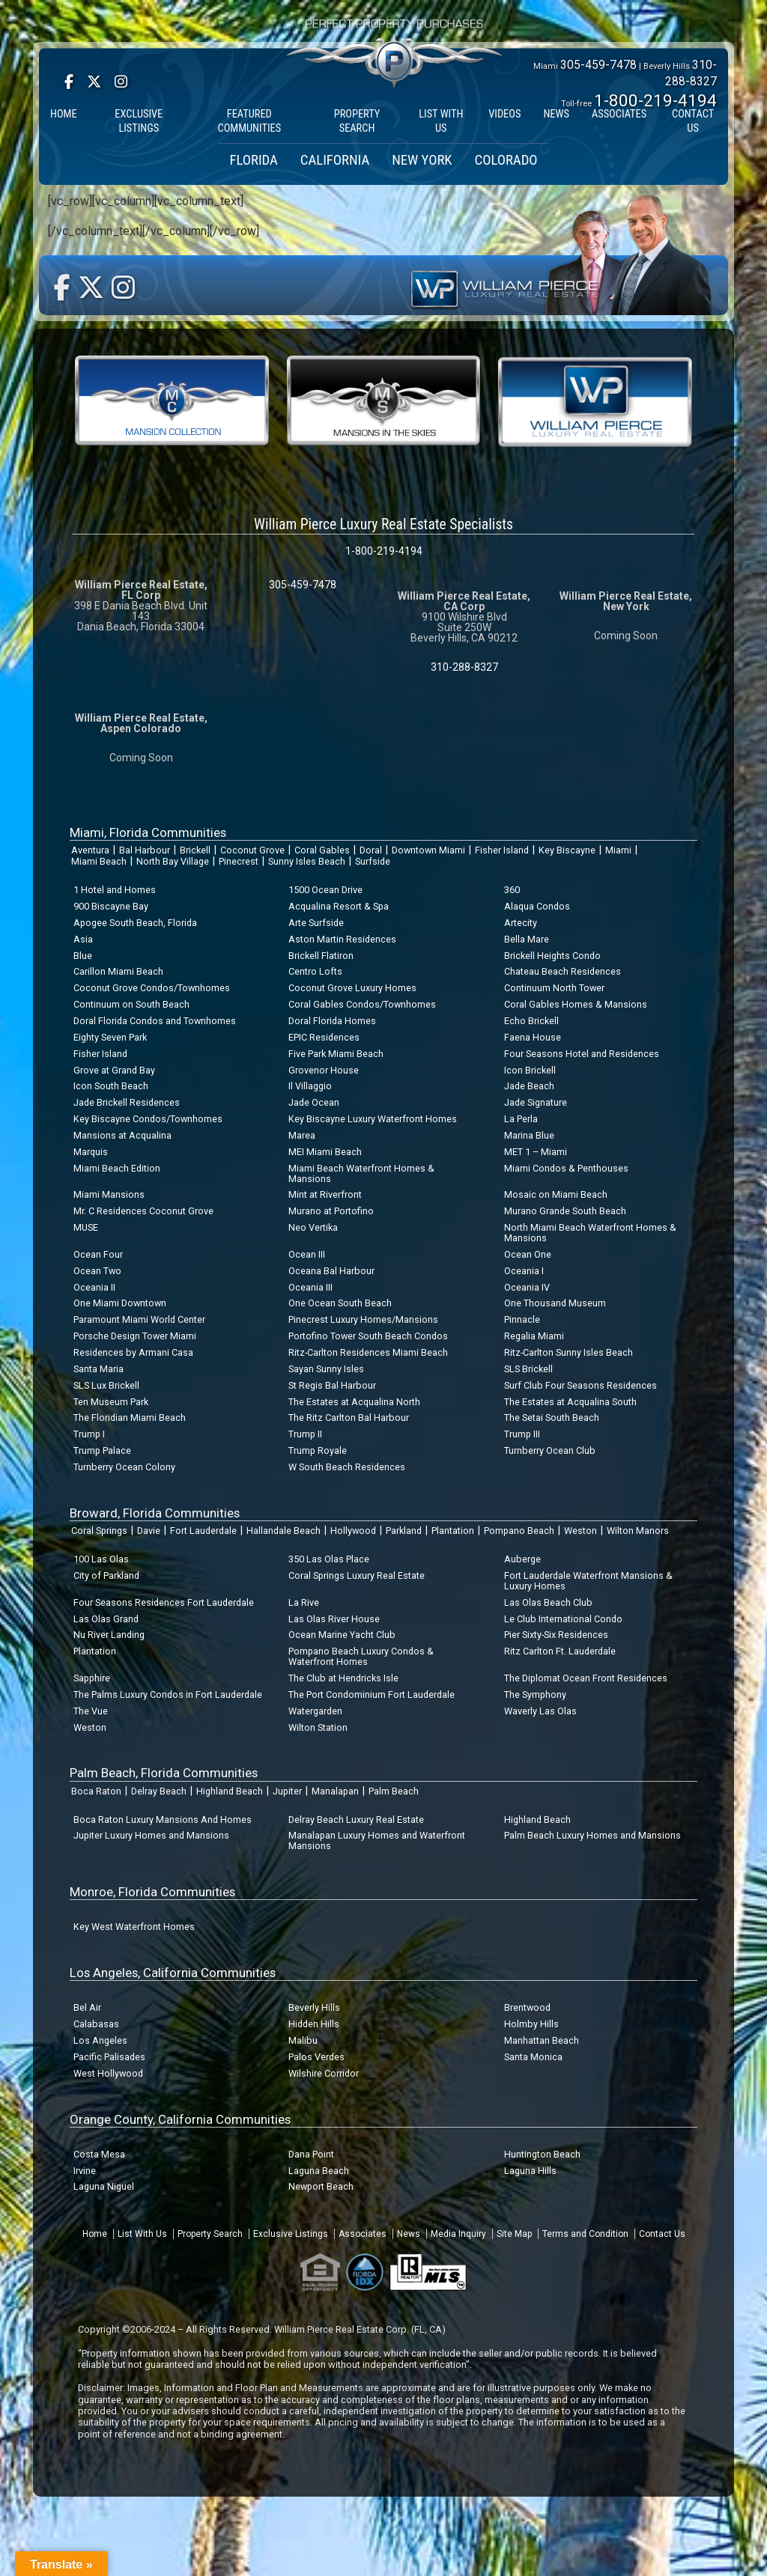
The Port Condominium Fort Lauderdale (371, 1694)
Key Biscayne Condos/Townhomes (147, 1118)
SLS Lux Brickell (106, 1385)
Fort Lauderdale (203, 1530)
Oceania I (524, 1270)
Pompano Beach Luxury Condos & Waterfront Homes (361, 1656)
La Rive (303, 1602)
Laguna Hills (530, 2170)
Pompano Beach (519, 1530)
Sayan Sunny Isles (326, 1368)
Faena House (532, 1037)
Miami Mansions (109, 1194)
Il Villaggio (310, 1085)
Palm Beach (394, 1791)
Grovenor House (323, 1070)
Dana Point (311, 2154)
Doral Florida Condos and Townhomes (154, 1020)
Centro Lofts (315, 971)
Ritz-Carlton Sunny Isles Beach (568, 1352)
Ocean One (527, 1254)
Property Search (210, 2234)
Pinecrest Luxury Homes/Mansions (363, 1319)
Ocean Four (98, 1254)
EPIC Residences (324, 1037)
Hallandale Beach (283, 1530)
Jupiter (287, 1791)
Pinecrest (238, 861)
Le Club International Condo (563, 1619)
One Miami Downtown (119, 1303)
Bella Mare (526, 939)
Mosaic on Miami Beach (555, 1194)
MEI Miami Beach (325, 1151)
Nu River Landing (109, 1634)
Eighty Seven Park (110, 1037)
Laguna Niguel (103, 2186)
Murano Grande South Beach (565, 1211)
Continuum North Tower (554, 987)
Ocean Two (97, 1270)
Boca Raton (96, 1791)
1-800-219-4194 (655, 100)
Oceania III (310, 1287)
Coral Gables (322, 850)
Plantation (452, 1530)
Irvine (84, 2170)
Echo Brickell (531, 1020)
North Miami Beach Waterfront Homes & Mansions (590, 1232)
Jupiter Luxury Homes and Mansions (151, 1835)
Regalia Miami (534, 1336)
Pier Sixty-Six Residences (556, 1634)
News (408, 2234)
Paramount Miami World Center (139, 1319)
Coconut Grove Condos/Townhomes (151, 987)
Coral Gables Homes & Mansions (575, 1004)
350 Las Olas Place (328, 1559)
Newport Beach (321, 2186)
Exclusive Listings (290, 2234)
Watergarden (315, 1711)
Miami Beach (99, 861)
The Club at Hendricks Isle (343, 1678)
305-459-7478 (598, 65)
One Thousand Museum (555, 1303)
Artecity (520, 922)
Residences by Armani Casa (133, 1352)
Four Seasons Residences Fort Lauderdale (163, 1602)
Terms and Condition (585, 2234)
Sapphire (91, 1678)
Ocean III (306, 1254)
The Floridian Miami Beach (129, 1417)
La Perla (521, 1118)
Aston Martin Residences (342, 939)
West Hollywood (108, 2073)
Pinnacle (522, 1319)
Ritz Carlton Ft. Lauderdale (560, 1651)
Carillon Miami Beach (118, 971)
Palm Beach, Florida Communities (164, 1772)
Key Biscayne (567, 850)
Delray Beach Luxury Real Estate (356, 1819)
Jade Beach (529, 1085)
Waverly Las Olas (540, 1711)
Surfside (372, 861)
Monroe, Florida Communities (152, 1891)
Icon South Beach (110, 1085)
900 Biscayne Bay (110, 906)
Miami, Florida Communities (148, 832)
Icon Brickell (530, 1070)
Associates (362, 2234)
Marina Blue (529, 1135)
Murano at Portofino (331, 1211)
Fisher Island (502, 850)
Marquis (90, 1151)
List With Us (142, 2234)
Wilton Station (318, 1727)
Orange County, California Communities (180, 2119)
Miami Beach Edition (116, 1168)
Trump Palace (102, 1450)
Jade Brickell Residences (126, 1102)
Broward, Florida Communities (155, 1512)
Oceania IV (527, 1287)
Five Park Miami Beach (336, 1053)
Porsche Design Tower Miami (134, 1336)
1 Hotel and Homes (114, 889)
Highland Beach (229, 1791)
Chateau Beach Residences (562, 971)
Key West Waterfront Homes (134, 1926)
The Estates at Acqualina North (354, 1401)
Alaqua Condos (537, 906)
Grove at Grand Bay (114, 1070)
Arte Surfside (316, 922)
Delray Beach (159, 1791)
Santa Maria (98, 1368)
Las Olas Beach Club (548, 1602)
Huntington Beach (542, 2154)
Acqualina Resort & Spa (338, 906)
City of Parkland (106, 1575)
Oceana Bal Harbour (331, 1270)
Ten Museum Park (110, 1401)
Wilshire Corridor (323, 2073)
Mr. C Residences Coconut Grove (143, 1211)
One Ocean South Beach (340, 1303)
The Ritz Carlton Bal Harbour (348, 1417)
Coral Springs (99, 1530)
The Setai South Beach (551, 1417)
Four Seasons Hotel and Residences (581, 1053)
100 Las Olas (101, 1559)
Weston (580, 1530)
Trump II (305, 1434)
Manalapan (335, 1791)
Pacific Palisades (109, 2056)
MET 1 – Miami (535, 1151)
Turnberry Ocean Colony (124, 1467)
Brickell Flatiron (321, 955)
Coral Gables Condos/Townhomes (362, 1004)
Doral (371, 850)
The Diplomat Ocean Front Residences (585, 1678)
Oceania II (94, 1287)
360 (512, 889)
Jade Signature (535, 1102)
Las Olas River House (334, 1619)
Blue (82, 955)
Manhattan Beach (541, 2040)
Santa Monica (533, 2056)
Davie (148, 1530)
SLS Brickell (528, 1368)
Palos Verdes (316, 2056)
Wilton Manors (638, 1530)
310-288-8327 (464, 667)
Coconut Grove (252, 850)
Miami (618, 850)
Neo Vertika (313, 1227)
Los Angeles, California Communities (173, 1972)
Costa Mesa (99, 2154)
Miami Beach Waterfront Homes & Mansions (361, 1173)
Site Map (514, 2234)
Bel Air (87, 2007)
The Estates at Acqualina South (570, 1401)
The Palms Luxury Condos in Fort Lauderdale (167, 1694)
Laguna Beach (318, 2170)
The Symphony (535, 1694)
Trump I (89, 1434)
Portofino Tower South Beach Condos (368, 1336)
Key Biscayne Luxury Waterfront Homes (372, 1118)
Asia (83, 939)
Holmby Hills (531, 2024)
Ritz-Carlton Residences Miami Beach (368, 1352)
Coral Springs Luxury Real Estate (356, 1575)
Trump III (522, 1434)
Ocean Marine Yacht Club (341, 1634)
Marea (301, 1135)
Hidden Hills (313, 2024)
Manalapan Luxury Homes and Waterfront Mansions (376, 1840)
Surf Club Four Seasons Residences (580, 1385)
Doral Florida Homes (332, 1020)
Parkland (404, 1530)
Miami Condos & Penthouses (566, 1168)
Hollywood (353, 1530)
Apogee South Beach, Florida (135, 922)
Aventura (90, 850)
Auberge (522, 1559)
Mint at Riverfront (325, 1194)
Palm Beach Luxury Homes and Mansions (592, 1835)
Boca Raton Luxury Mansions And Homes (162, 1819)
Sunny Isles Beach (306, 861)
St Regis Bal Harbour (332, 1385)
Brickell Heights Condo (552, 955)
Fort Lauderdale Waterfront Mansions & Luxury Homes (588, 1581)
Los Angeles (100, 2040)
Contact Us (662, 2234)
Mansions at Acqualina (122, 1135)
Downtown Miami (428, 850)
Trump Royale (317, 1450)
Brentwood (527, 2007)
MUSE (85, 1227)
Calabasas (96, 2024)
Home (94, 2234)
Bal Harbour (144, 850)
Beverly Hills (314, 2007)
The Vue (90, 1711)
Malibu (303, 2040)
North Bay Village (172, 861)
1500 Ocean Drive (325, 889)
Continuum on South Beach (131, 1004)
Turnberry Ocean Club (549, 1450)
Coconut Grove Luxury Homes (352, 987)
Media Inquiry (458, 2234)
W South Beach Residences (346, 1467)
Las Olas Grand (106, 1619)
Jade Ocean (313, 1102)
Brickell (195, 850)
